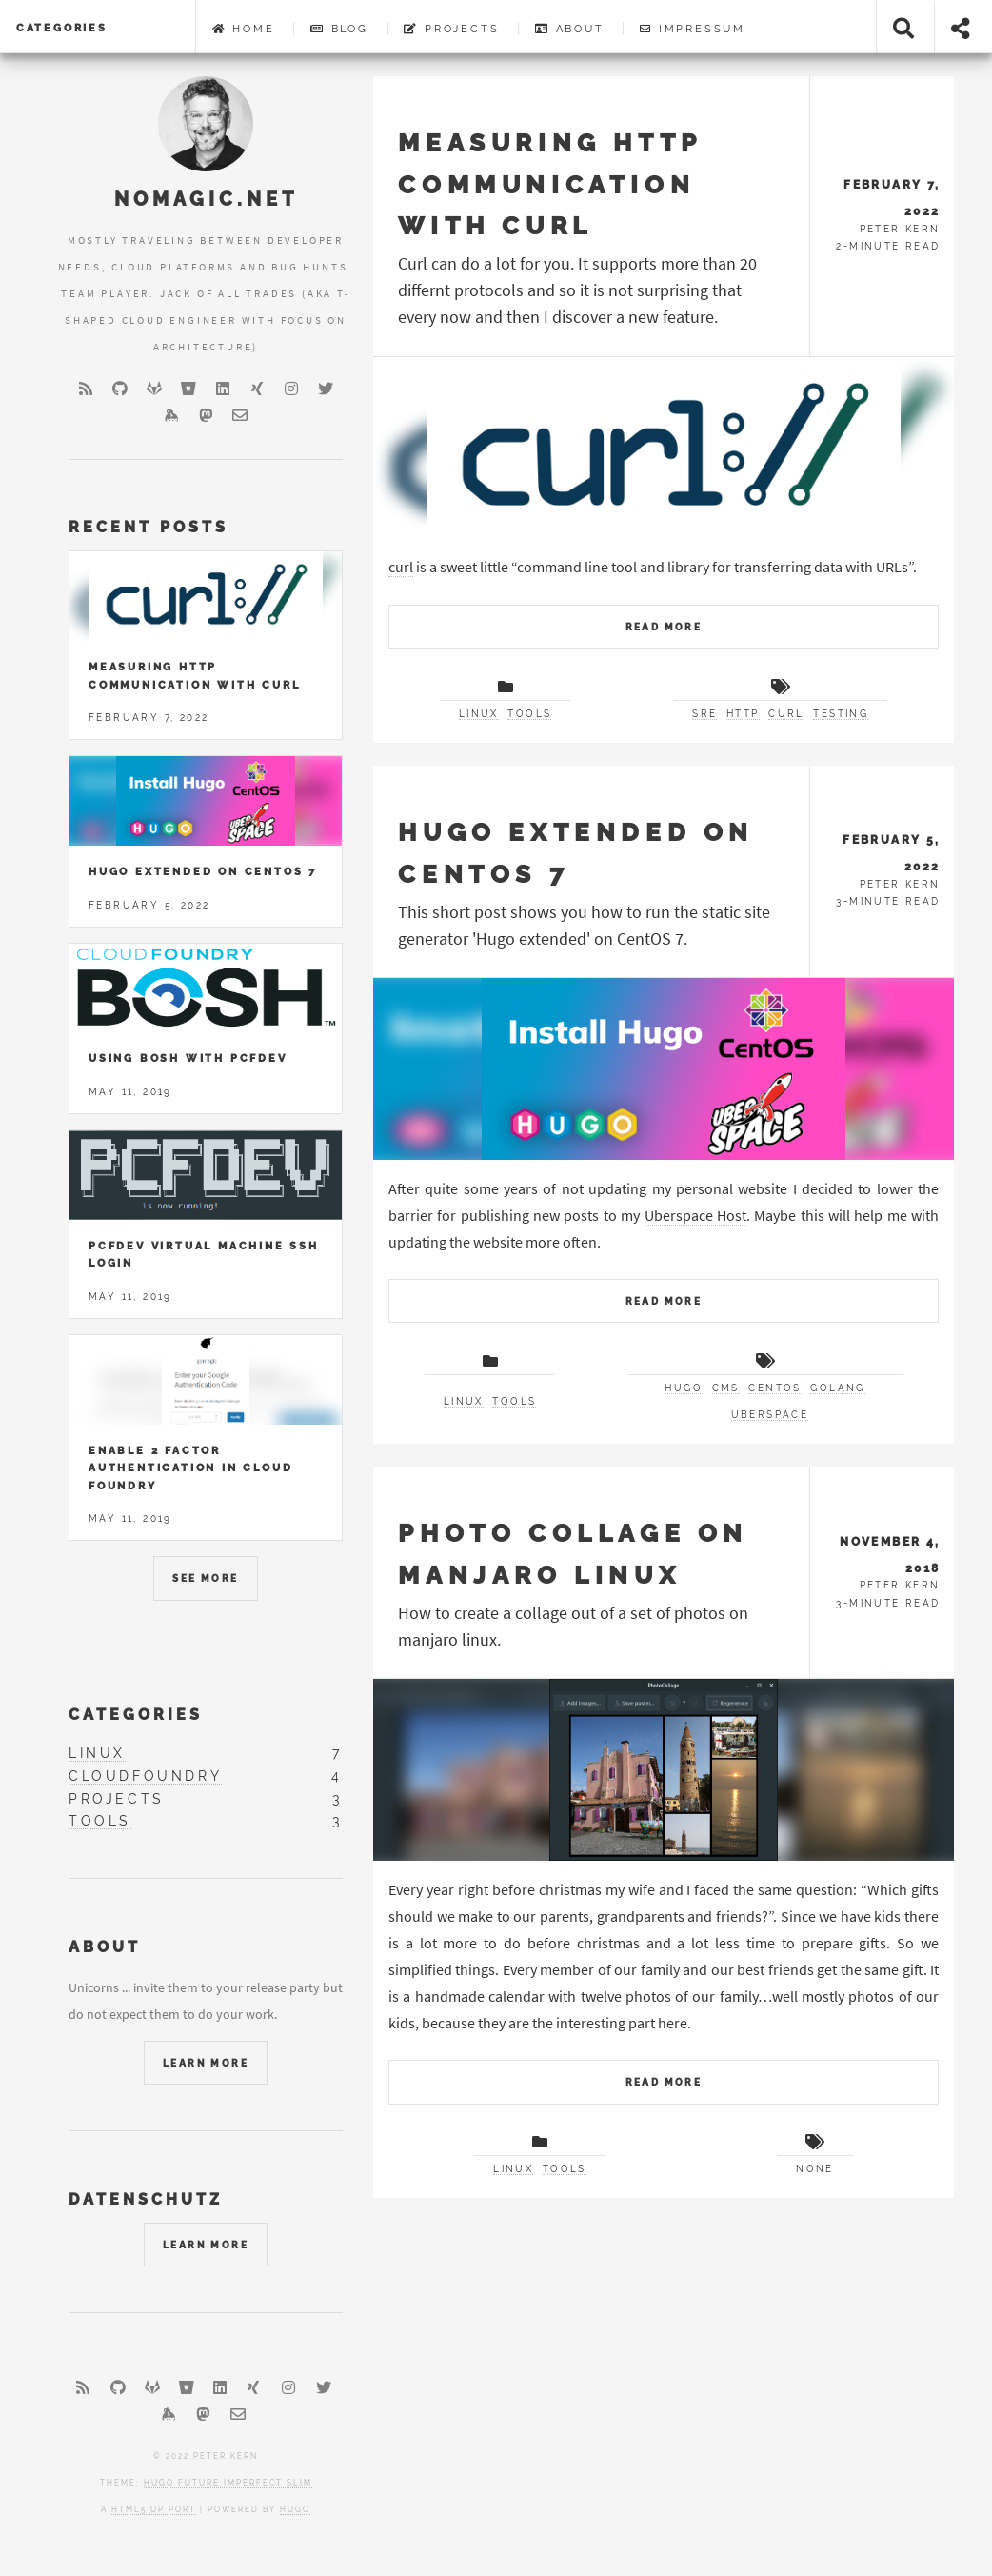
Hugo (295, 2509)
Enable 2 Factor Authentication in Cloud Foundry (190, 1468)
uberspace (770, 1414)
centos (774, 1388)
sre (704, 714)
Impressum (692, 28)
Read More (664, 627)
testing (840, 714)
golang (837, 1388)
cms (726, 1388)
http (743, 714)
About (570, 28)
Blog (339, 28)
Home (243, 28)
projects (117, 1798)
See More (205, 1578)
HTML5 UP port (153, 2509)
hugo (684, 1388)
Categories (62, 27)
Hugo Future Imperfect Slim (228, 2482)
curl (400, 566)
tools (529, 714)
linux (479, 714)
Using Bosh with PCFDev (188, 1058)
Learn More (205, 2063)
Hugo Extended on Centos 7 (203, 871)
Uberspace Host (695, 1215)
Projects (451, 28)
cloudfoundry (145, 1776)
